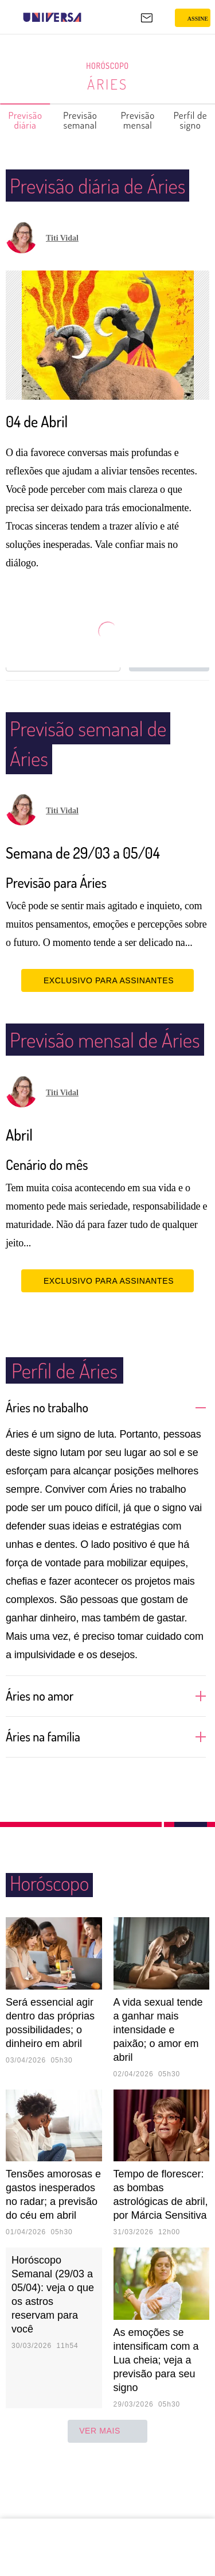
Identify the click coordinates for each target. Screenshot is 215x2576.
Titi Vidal (62, 268)
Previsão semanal (80, 120)
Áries (107, 84)
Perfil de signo (190, 120)
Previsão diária (25, 120)
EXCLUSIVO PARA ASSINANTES (107, 1010)
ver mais (107, 2491)
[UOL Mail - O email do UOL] (147, 18)
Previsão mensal (138, 120)
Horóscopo (108, 66)
